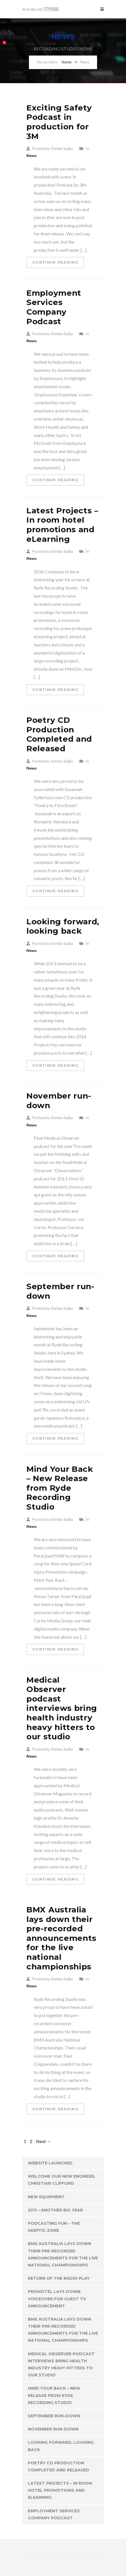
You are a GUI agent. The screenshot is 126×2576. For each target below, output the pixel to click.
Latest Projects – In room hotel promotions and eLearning (62, 525)
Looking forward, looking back (62, 926)
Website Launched (50, 2163)
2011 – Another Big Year (55, 2210)
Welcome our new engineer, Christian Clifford (61, 2180)
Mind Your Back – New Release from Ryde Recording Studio (59, 1488)
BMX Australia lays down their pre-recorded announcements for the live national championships (61, 1938)
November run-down (58, 1100)
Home (66, 62)
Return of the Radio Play (59, 2278)
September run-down (60, 1291)
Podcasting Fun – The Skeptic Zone (54, 2227)
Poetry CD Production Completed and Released (59, 734)
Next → (43, 2141)
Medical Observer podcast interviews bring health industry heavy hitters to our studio (61, 1708)
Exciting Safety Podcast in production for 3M (59, 122)
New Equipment (46, 2196)
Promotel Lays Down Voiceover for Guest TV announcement (57, 2298)
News (31, 155)
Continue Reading (55, 262)
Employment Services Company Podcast (53, 307)
